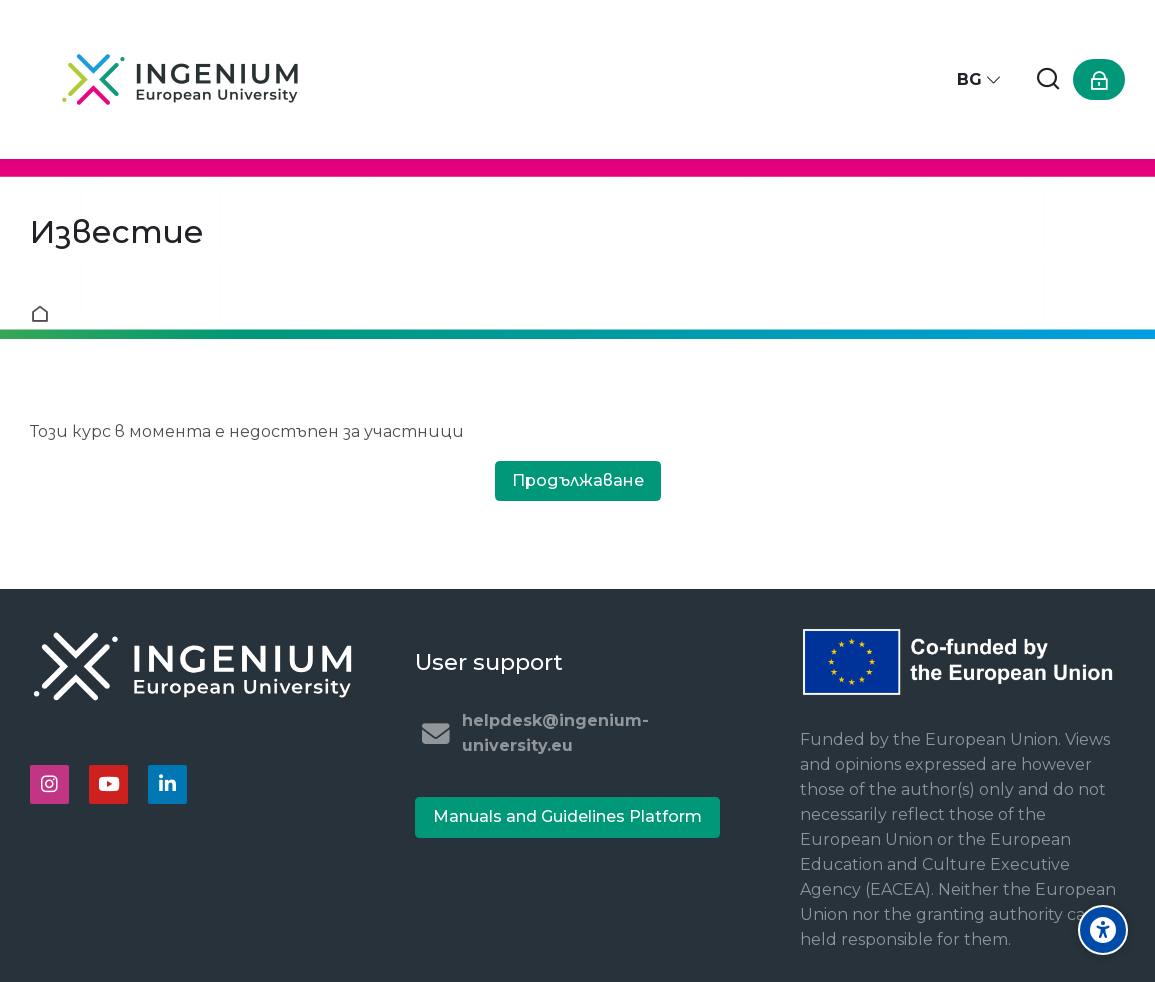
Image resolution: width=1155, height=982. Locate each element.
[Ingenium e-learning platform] (180, 79)
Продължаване (578, 480)
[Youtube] (108, 784)
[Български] (979, 79)
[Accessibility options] (1103, 930)
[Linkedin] (167, 784)
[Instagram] (49, 784)
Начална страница (44, 314)
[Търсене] (1048, 79)
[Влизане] (1099, 79)
